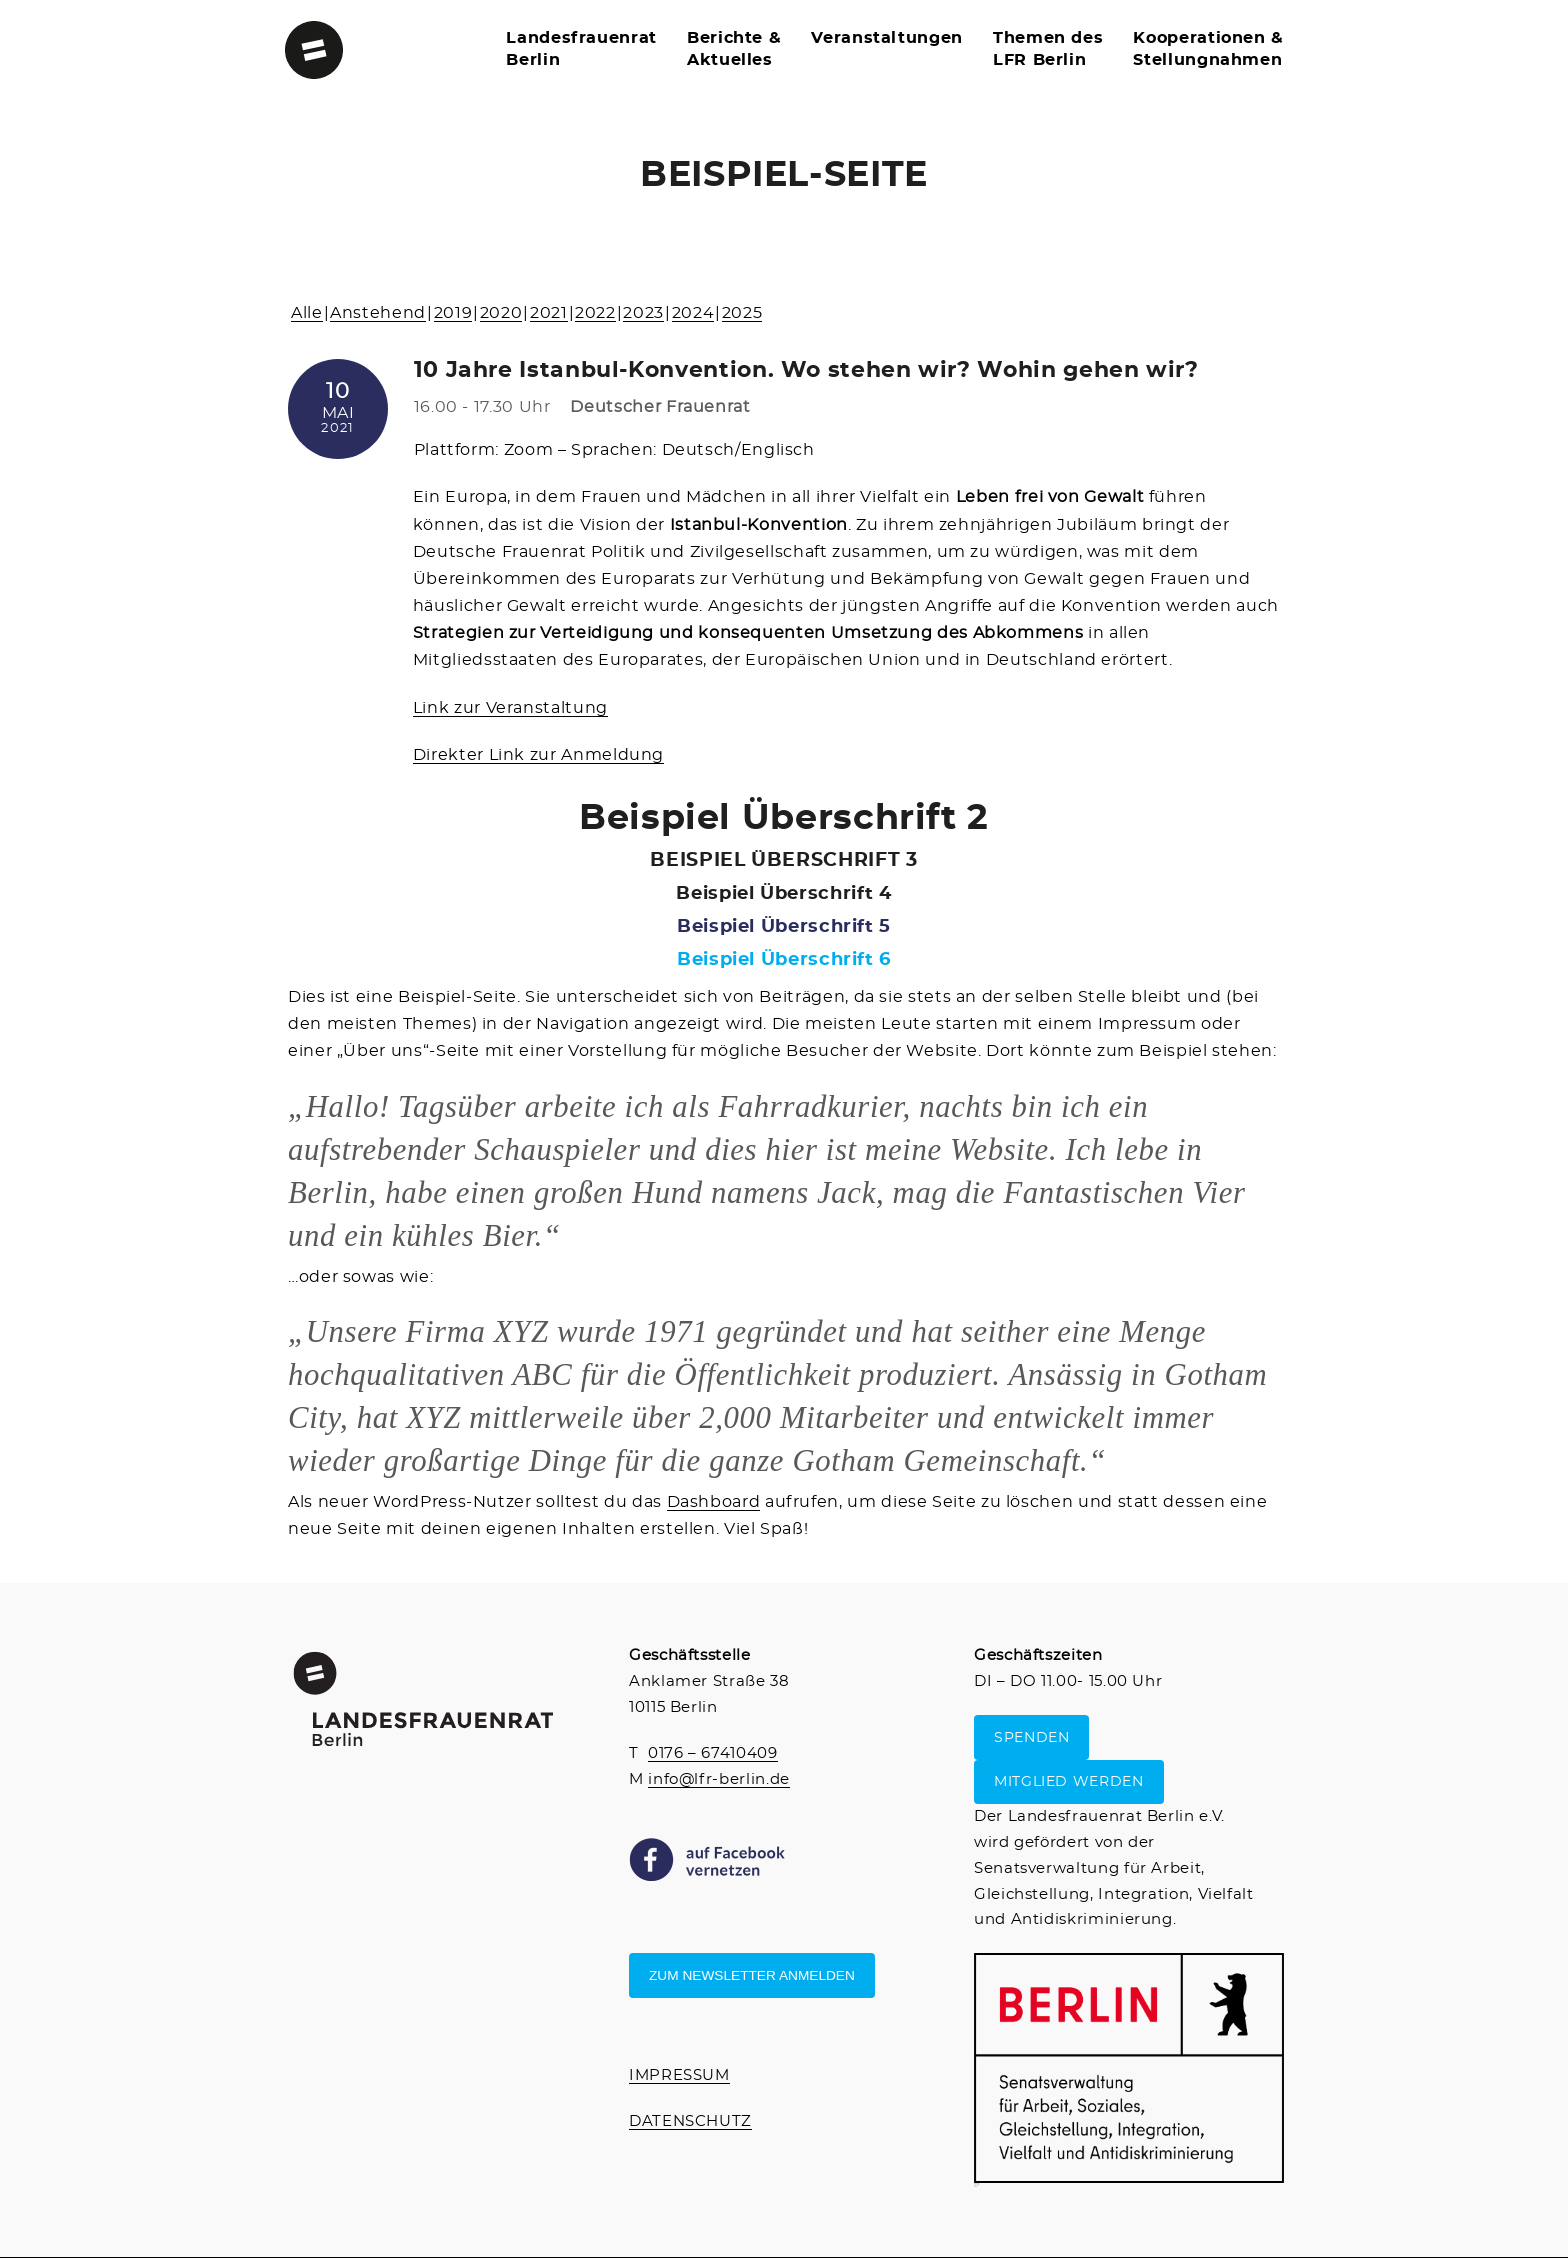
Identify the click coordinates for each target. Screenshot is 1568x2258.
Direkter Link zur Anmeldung (538, 755)
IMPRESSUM (679, 2075)
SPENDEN (1031, 1737)
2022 (595, 313)
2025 (742, 313)
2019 (453, 313)
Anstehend (378, 313)
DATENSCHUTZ (690, 2121)
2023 (643, 313)
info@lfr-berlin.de (719, 1779)
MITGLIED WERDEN (1069, 1782)
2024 (693, 313)
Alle (307, 313)
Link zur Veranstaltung (510, 708)
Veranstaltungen (887, 38)
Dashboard (714, 1502)
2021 (549, 313)
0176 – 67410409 (713, 1753)
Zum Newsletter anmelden (752, 1975)
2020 (501, 313)
